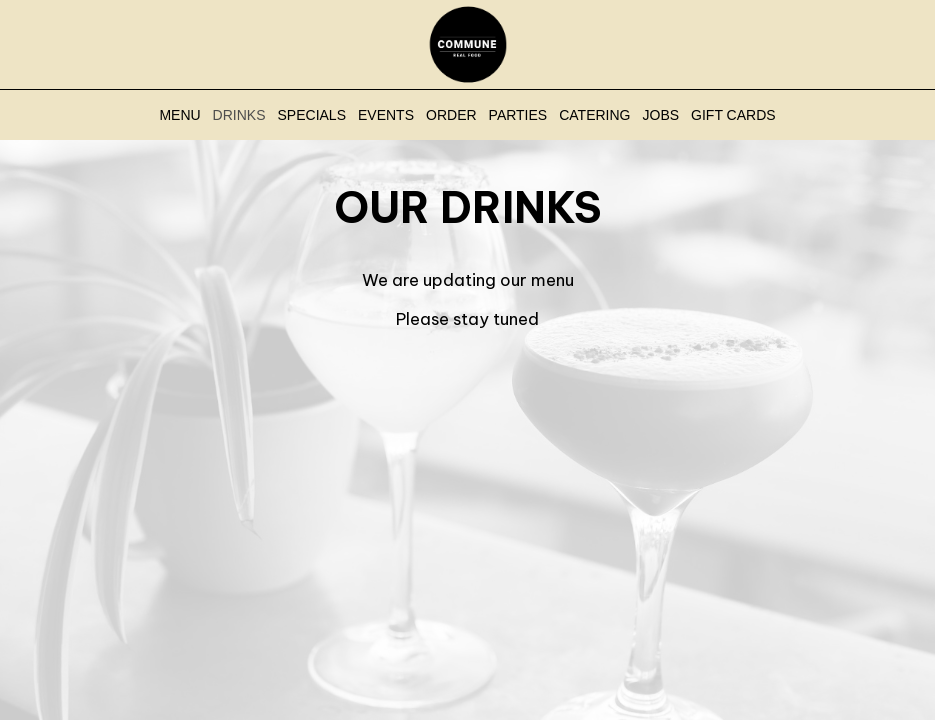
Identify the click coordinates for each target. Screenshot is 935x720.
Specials (312, 115)
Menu (179, 115)
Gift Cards (733, 115)
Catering (594, 115)
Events (386, 115)
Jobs (661, 115)
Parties (518, 115)
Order (451, 115)
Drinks (239, 115)
